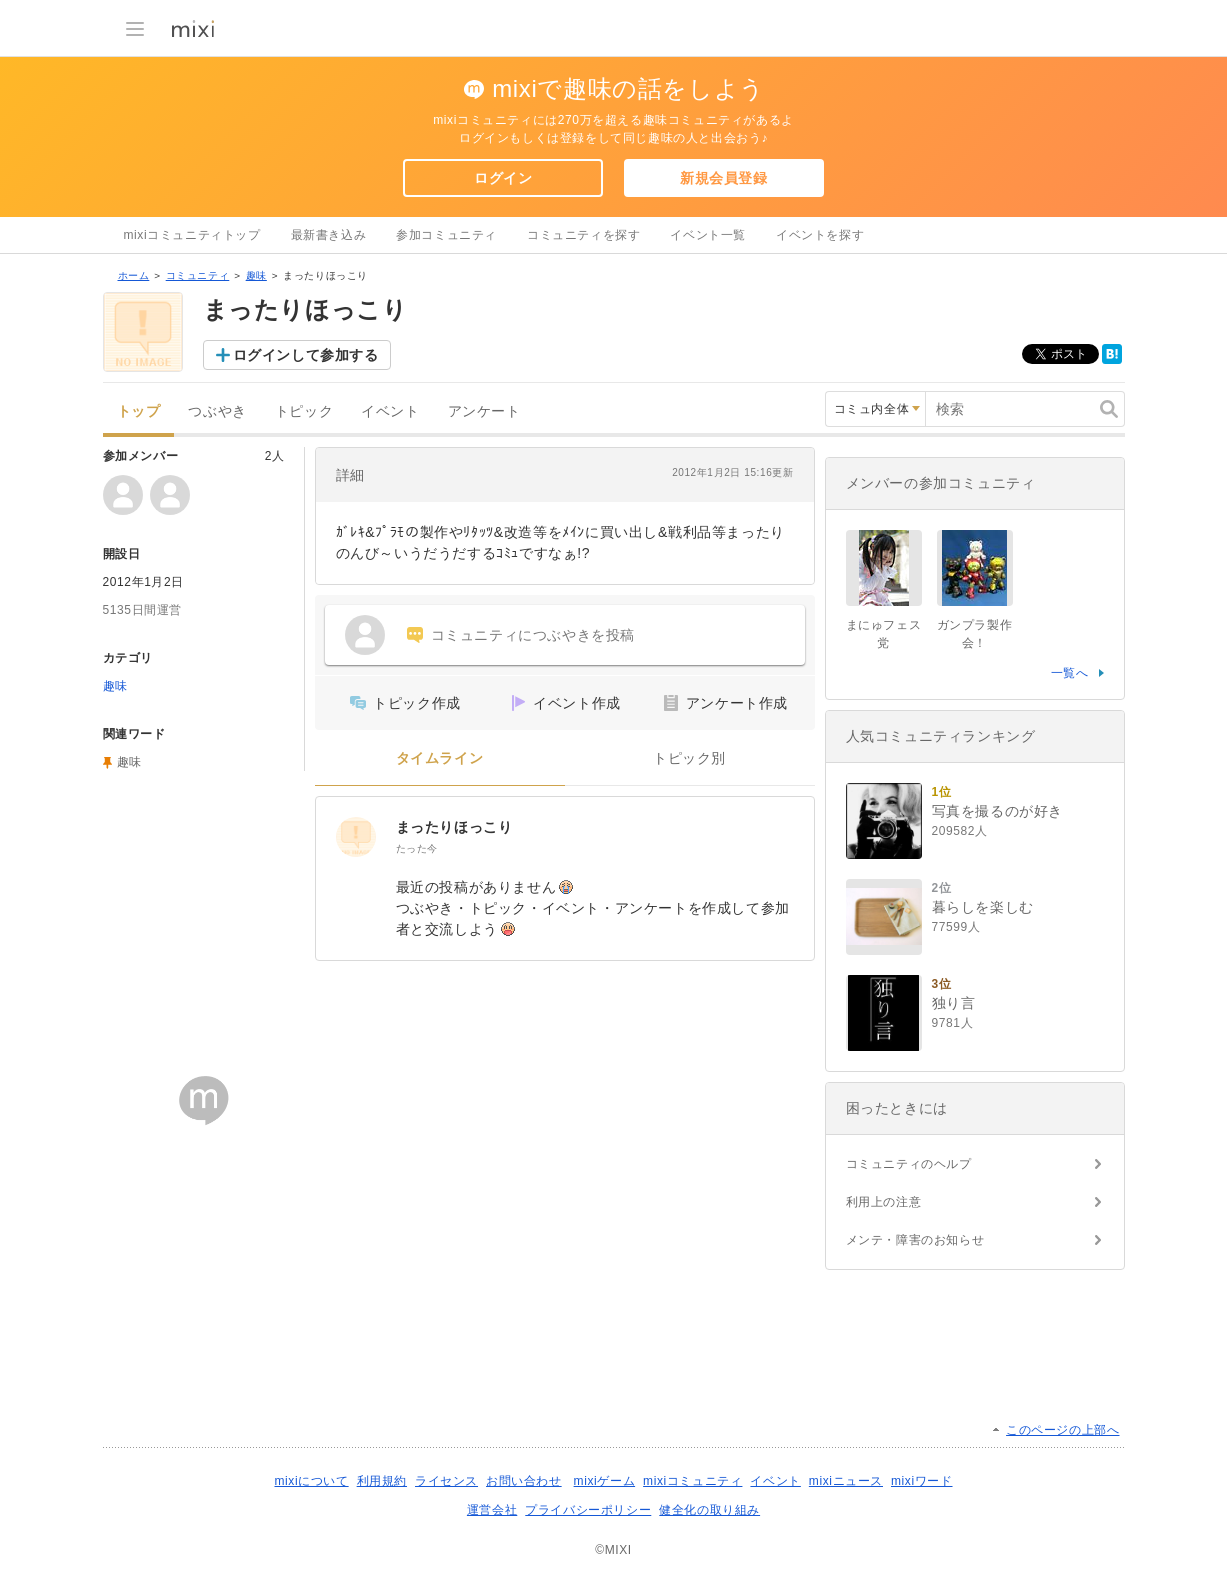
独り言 (954, 1003)
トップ (139, 411)
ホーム (134, 275)
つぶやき (217, 411)
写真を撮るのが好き (997, 811)
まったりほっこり (454, 827)
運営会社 (492, 1510)
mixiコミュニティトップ (192, 235)
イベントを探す (820, 235)
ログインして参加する (306, 355)
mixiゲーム (605, 1481)
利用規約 (382, 1481)
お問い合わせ (524, 1481)
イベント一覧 (708, 235)
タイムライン (440, 758)
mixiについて (311, 1481)
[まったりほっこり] (356, 837)
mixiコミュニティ (692, 1481)
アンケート (484, 411)
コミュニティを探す (583, 235)
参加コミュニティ (446, 235)
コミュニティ (198, 275)
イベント (390, 411)
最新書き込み (329, 235)
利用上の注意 (884, 1202)
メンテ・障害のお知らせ (915, 1240)
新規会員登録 (724, 178)
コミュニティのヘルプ (909, 1164)
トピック (304, 411)
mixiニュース (846, 1481)
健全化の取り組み (709, 1510)
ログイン (503, 178)
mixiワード (922, 1481)
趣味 (256, 275)
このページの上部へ (1062, 1430)
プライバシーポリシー (588, 1510)
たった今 (417, 848)
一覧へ (1070, 673)
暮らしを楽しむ (983, 907)
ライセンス (446, 1481)
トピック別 (689, 758)
